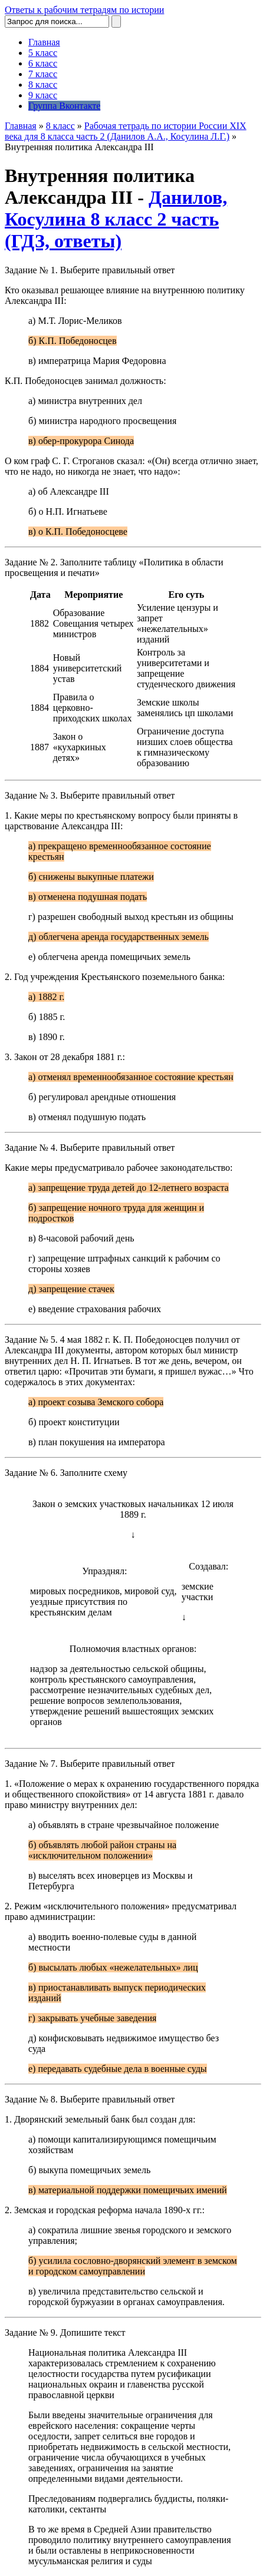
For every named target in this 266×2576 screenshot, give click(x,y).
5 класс (42, 53)
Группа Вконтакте (64, 106)
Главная (44, 42)
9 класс (42, 95)
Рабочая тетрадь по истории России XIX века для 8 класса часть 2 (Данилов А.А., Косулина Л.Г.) (126, 131)
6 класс (42, 63)
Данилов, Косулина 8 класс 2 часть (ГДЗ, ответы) (116, 219)
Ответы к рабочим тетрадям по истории (84, 10)
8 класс (42, 85)
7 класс (42, 74)
